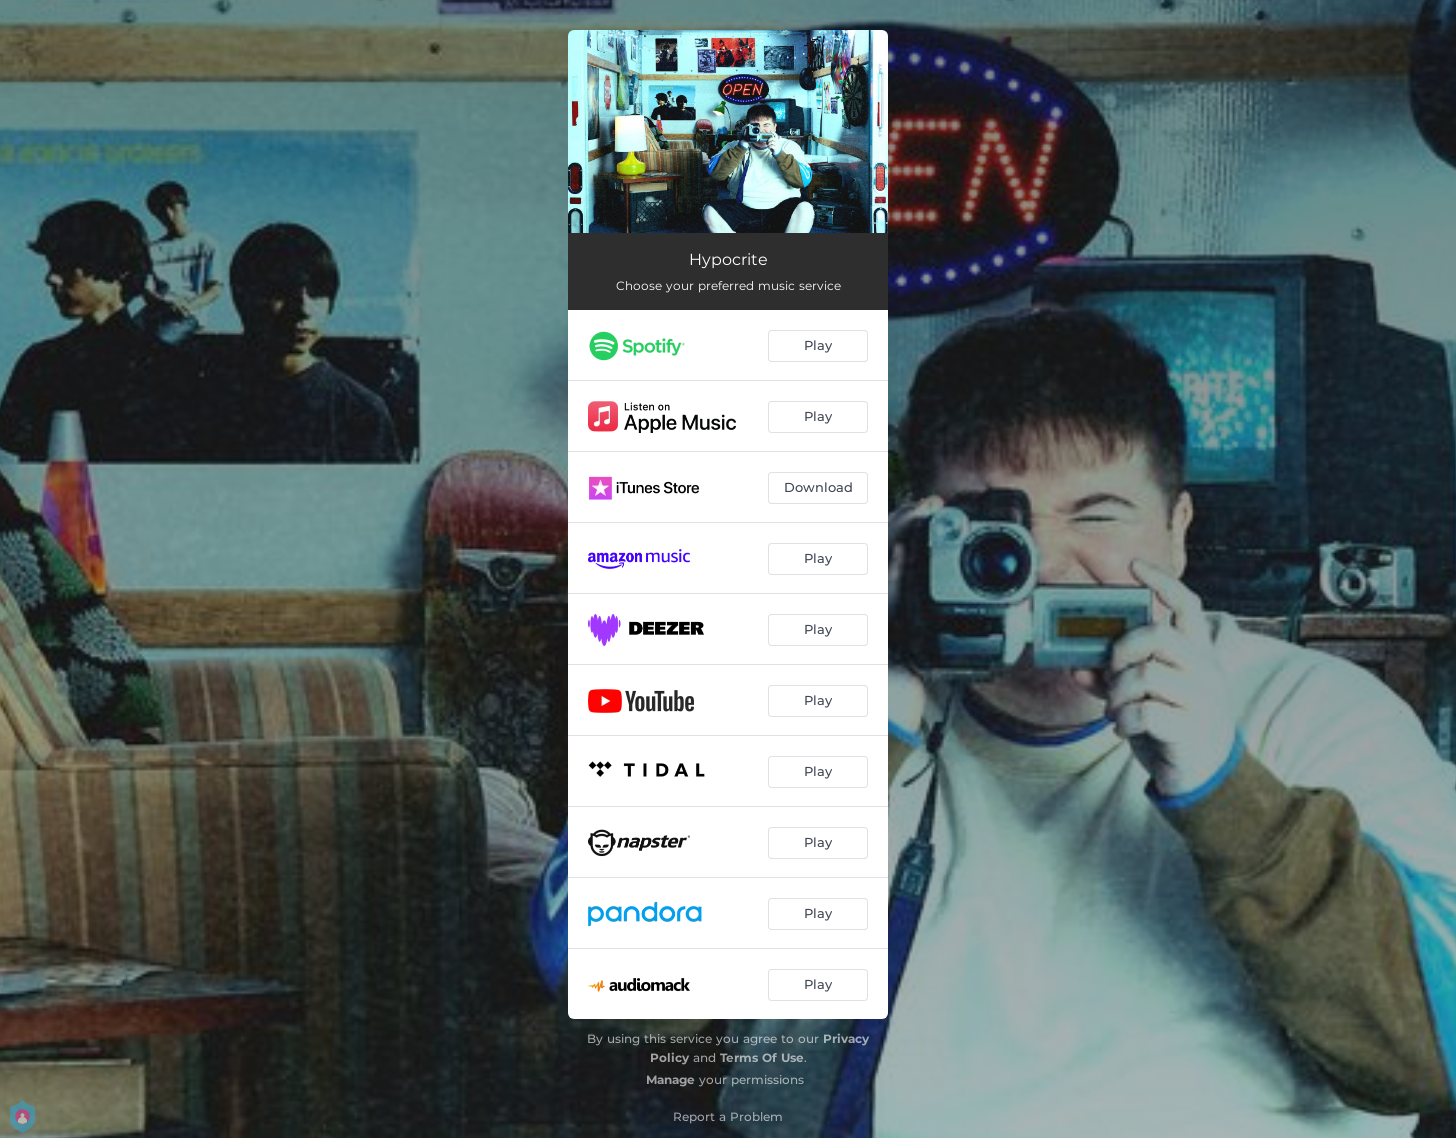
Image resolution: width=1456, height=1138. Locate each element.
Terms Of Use (762, 1057)
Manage (670, 1079)
